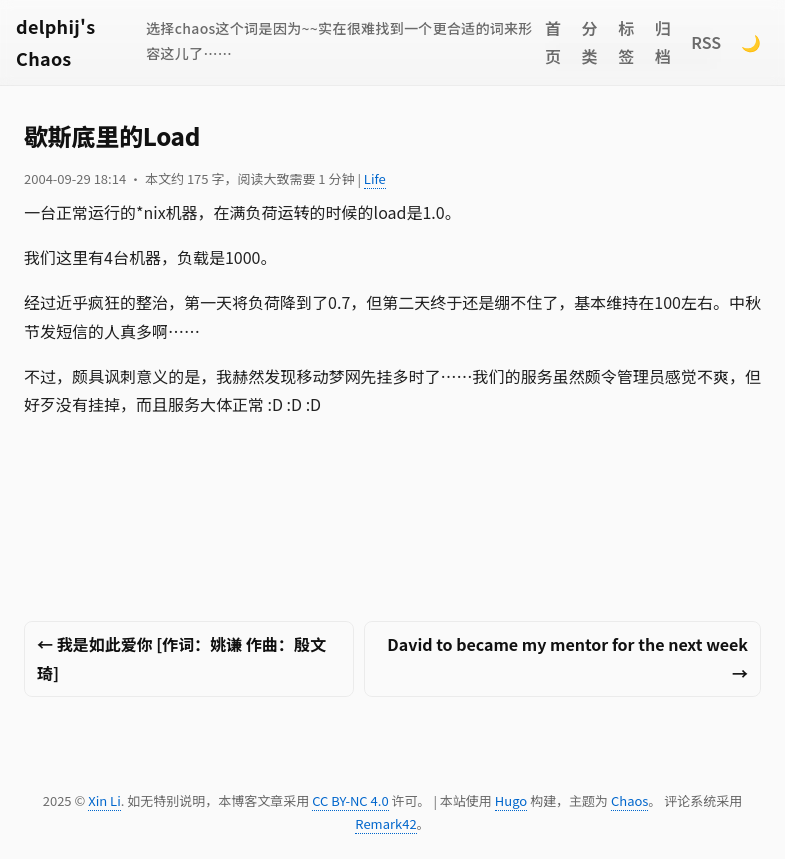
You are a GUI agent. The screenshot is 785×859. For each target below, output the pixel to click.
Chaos (629, 800)
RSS (706, 42)
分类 (590, 42)
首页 (553, 42)
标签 (626, 42)
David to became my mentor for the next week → (567, 658)
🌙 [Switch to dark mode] (751, 42)
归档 (663, 42)
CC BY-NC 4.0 (350, 800)
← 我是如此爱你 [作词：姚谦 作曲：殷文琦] (181, 658)
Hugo (511, 800)
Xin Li (104, 800)
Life (375, 178)
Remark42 (385, 823)
